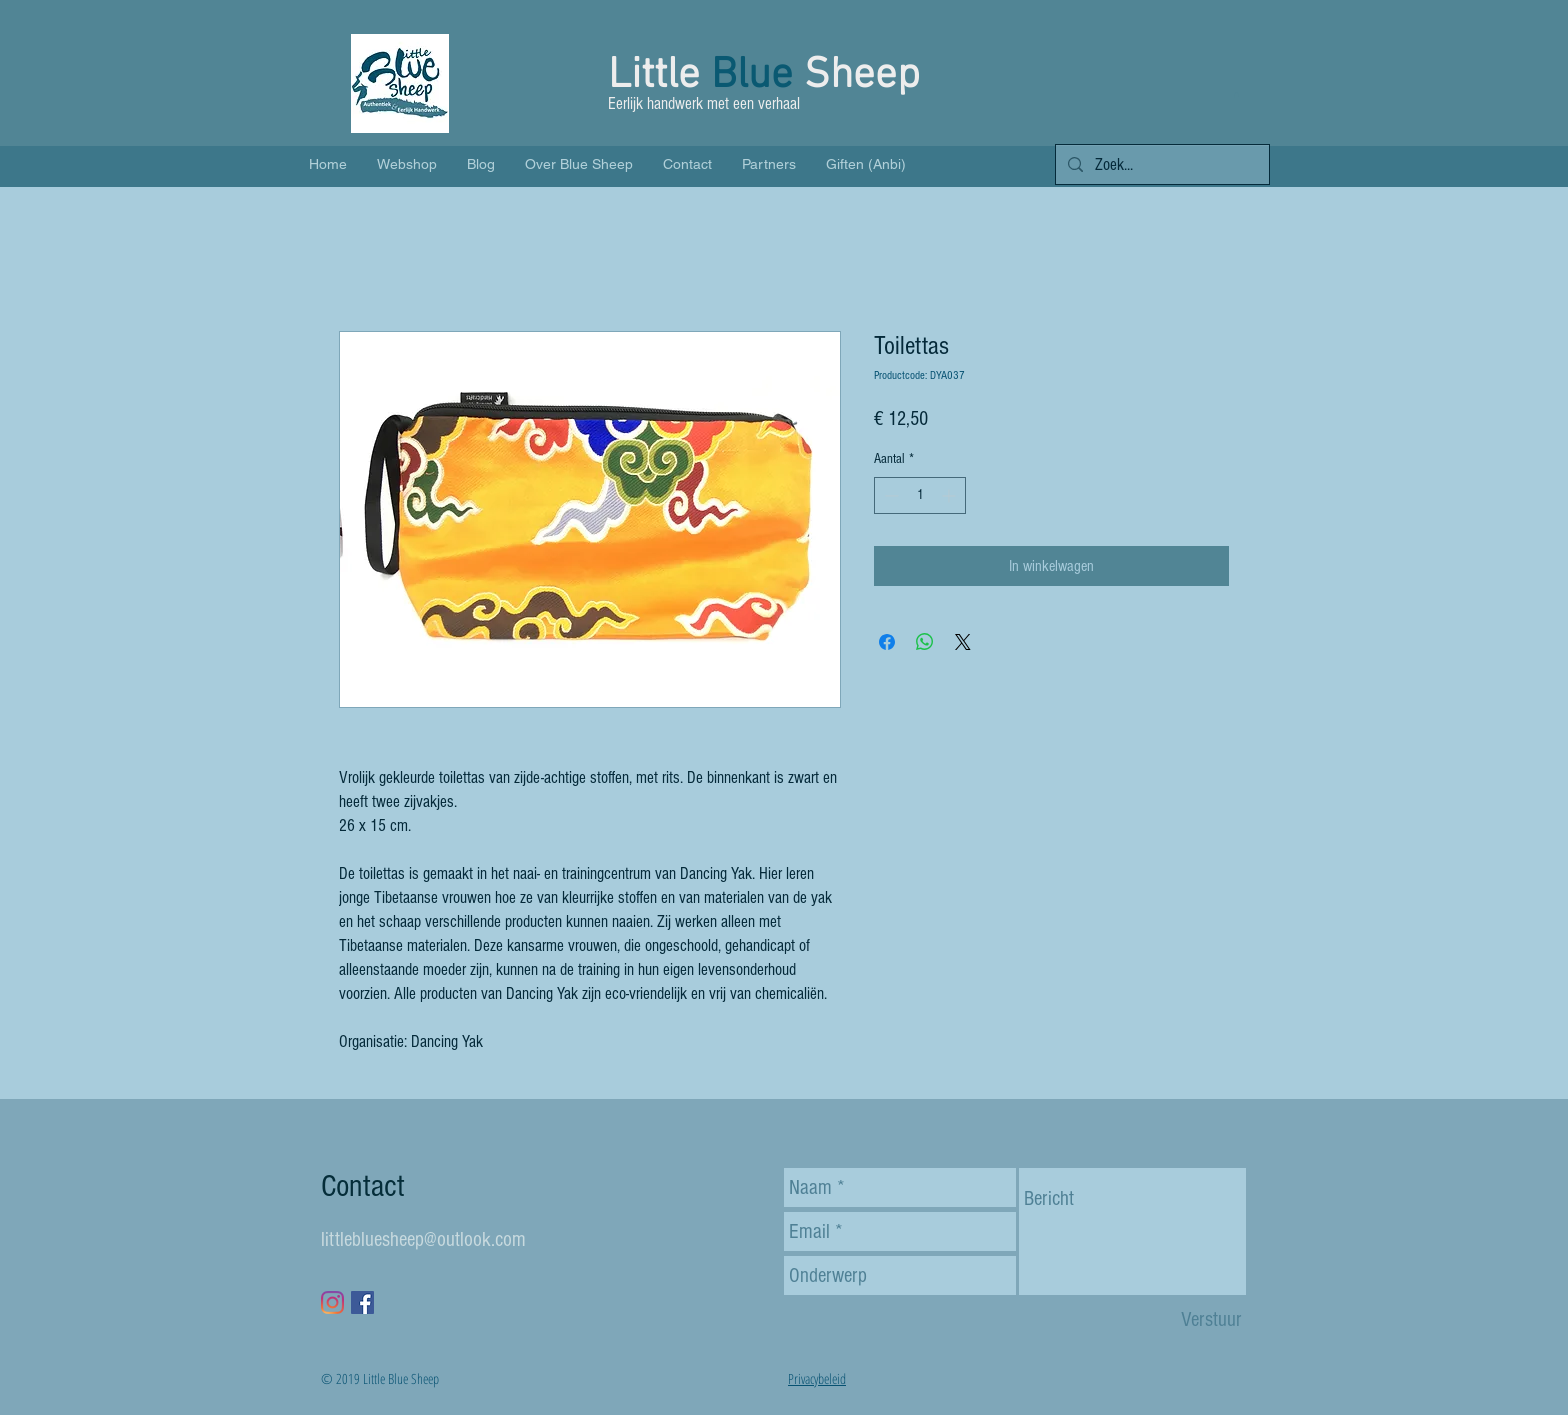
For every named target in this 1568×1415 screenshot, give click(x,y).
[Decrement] (889, 495)
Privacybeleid (817, 1378)
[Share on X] (963, 642)
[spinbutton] (920, 495)
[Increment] (950, 495)
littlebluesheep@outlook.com (423, 1239)
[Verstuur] (1211, 1319)
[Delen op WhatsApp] (925, 642)
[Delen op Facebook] (887, 642)
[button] (1236, 95)
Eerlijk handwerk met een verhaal (706, 103)
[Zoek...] (1161, 165)
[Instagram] (332, 1302)
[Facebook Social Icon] (362, 1302)
